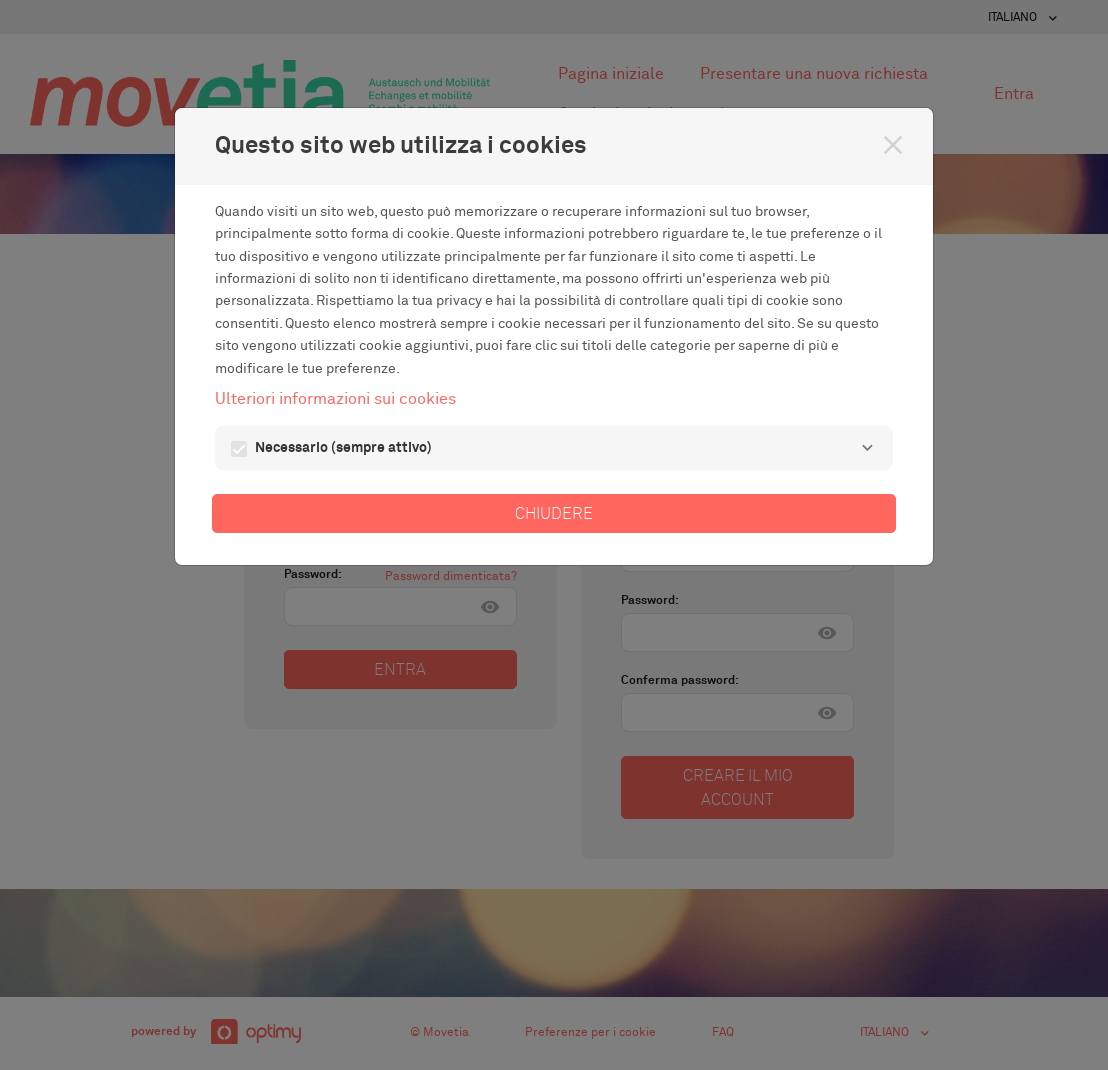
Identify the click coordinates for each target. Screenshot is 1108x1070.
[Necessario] (867, 448)
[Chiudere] (893, 145)
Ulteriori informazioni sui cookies (335, 399)
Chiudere (554, 514)
